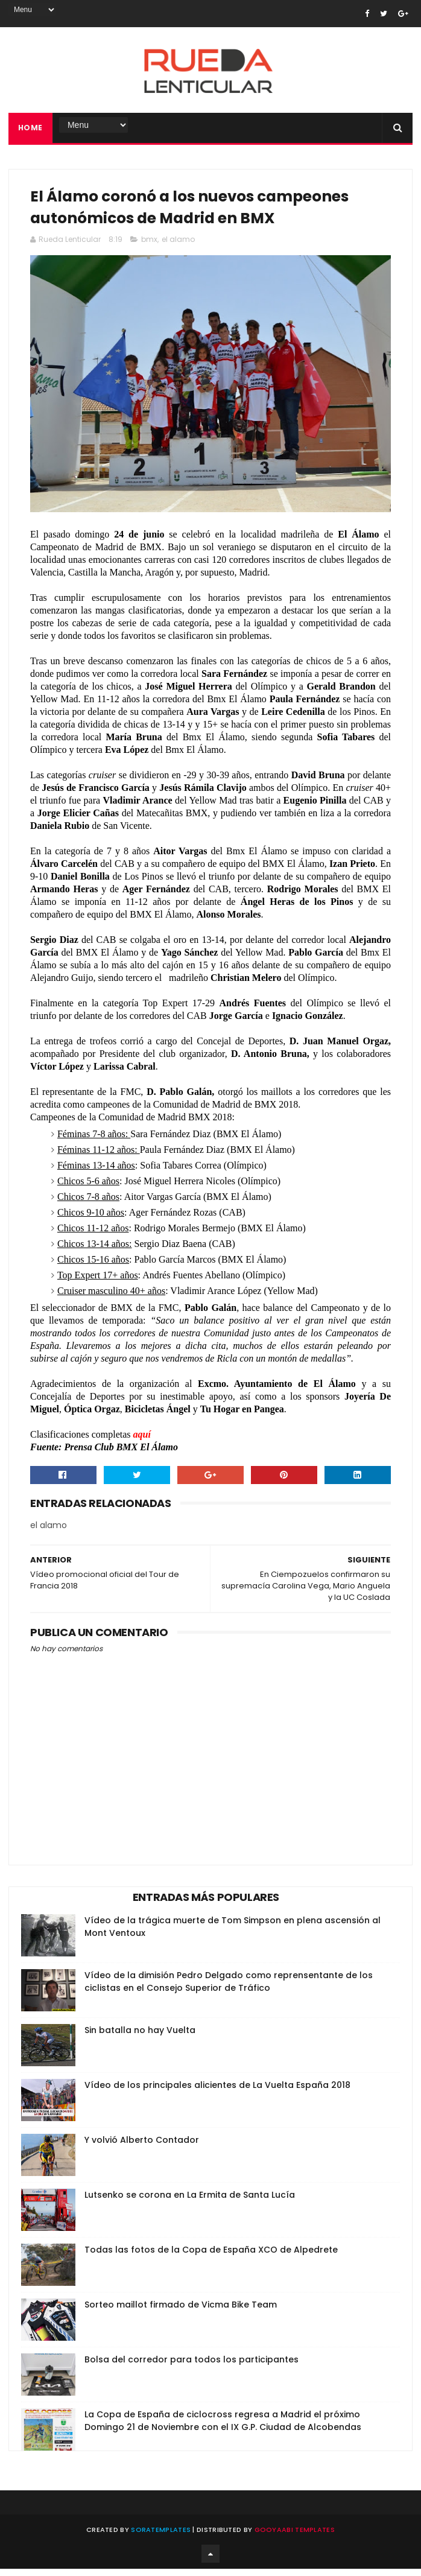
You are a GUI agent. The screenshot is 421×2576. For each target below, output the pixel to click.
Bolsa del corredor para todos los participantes (191, 2367)
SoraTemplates (161, 2537)
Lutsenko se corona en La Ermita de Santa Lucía (189, 2202)
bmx (149, 246)
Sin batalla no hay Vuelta (139, 2037)
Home (30, 130)
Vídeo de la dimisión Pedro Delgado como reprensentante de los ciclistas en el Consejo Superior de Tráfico (228, 1988)
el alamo (178, 246)
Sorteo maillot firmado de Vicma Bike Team (180, 2312)
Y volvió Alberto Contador (141, 2147)
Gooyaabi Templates (295, 2537)
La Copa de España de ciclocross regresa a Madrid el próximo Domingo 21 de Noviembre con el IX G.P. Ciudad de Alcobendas (222, 2428)
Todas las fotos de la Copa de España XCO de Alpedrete (211, 2257)
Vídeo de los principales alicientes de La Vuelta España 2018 (217, 2092)
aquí (142, 1441)
